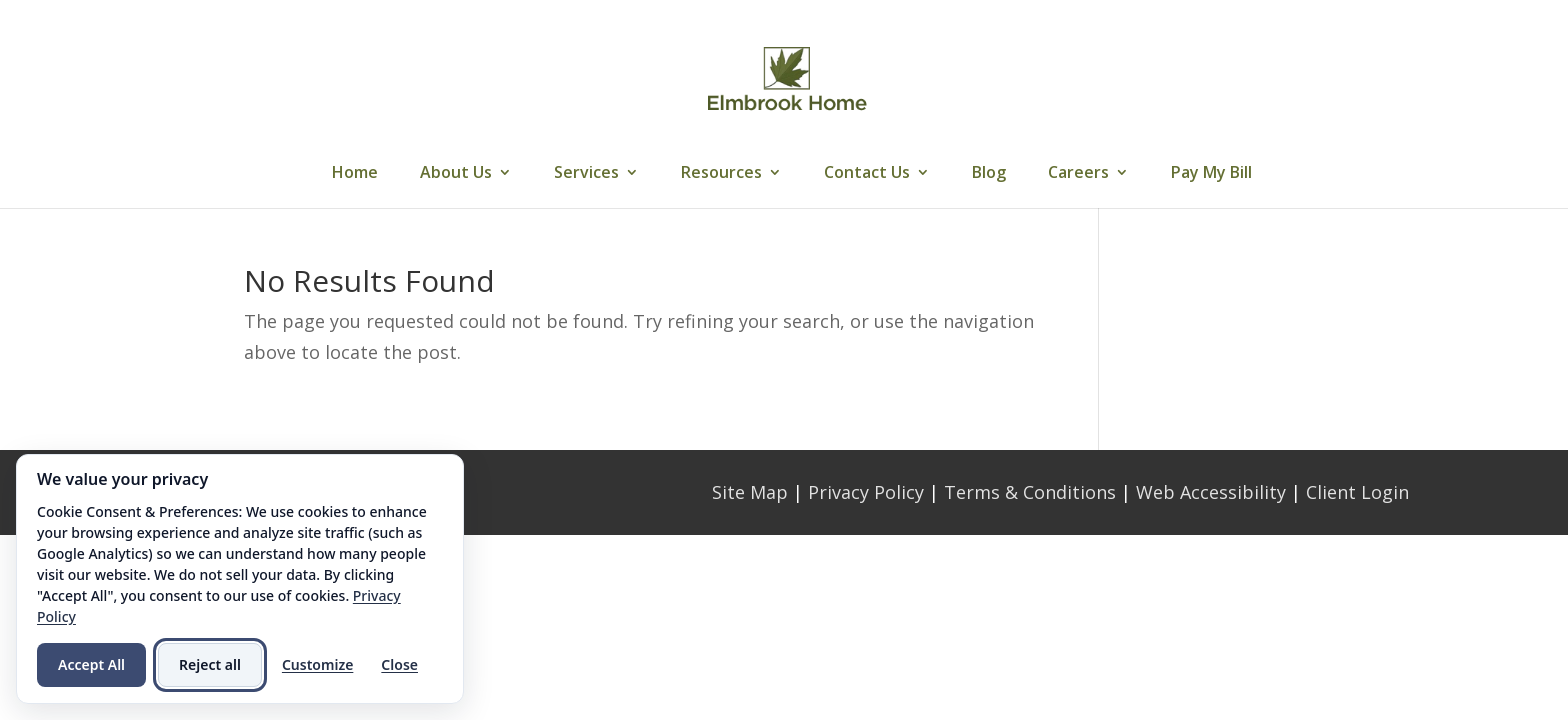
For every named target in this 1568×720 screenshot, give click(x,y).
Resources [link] (721, 174)
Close (399, 664)
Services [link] (586, 174)
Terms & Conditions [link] (1030, 492)
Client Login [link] (1357, 492)
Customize (317, 664)
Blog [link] (989, 174)
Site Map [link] (750, 492)
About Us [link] (456, 174)
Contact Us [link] (867, 174)
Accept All (91, 664)
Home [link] (355, 174)
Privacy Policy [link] (866, 492)
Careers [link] (1078, 174)
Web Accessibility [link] (1211, 492)
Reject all (210, 664)
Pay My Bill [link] (1211, 174)
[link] (787, 78)
